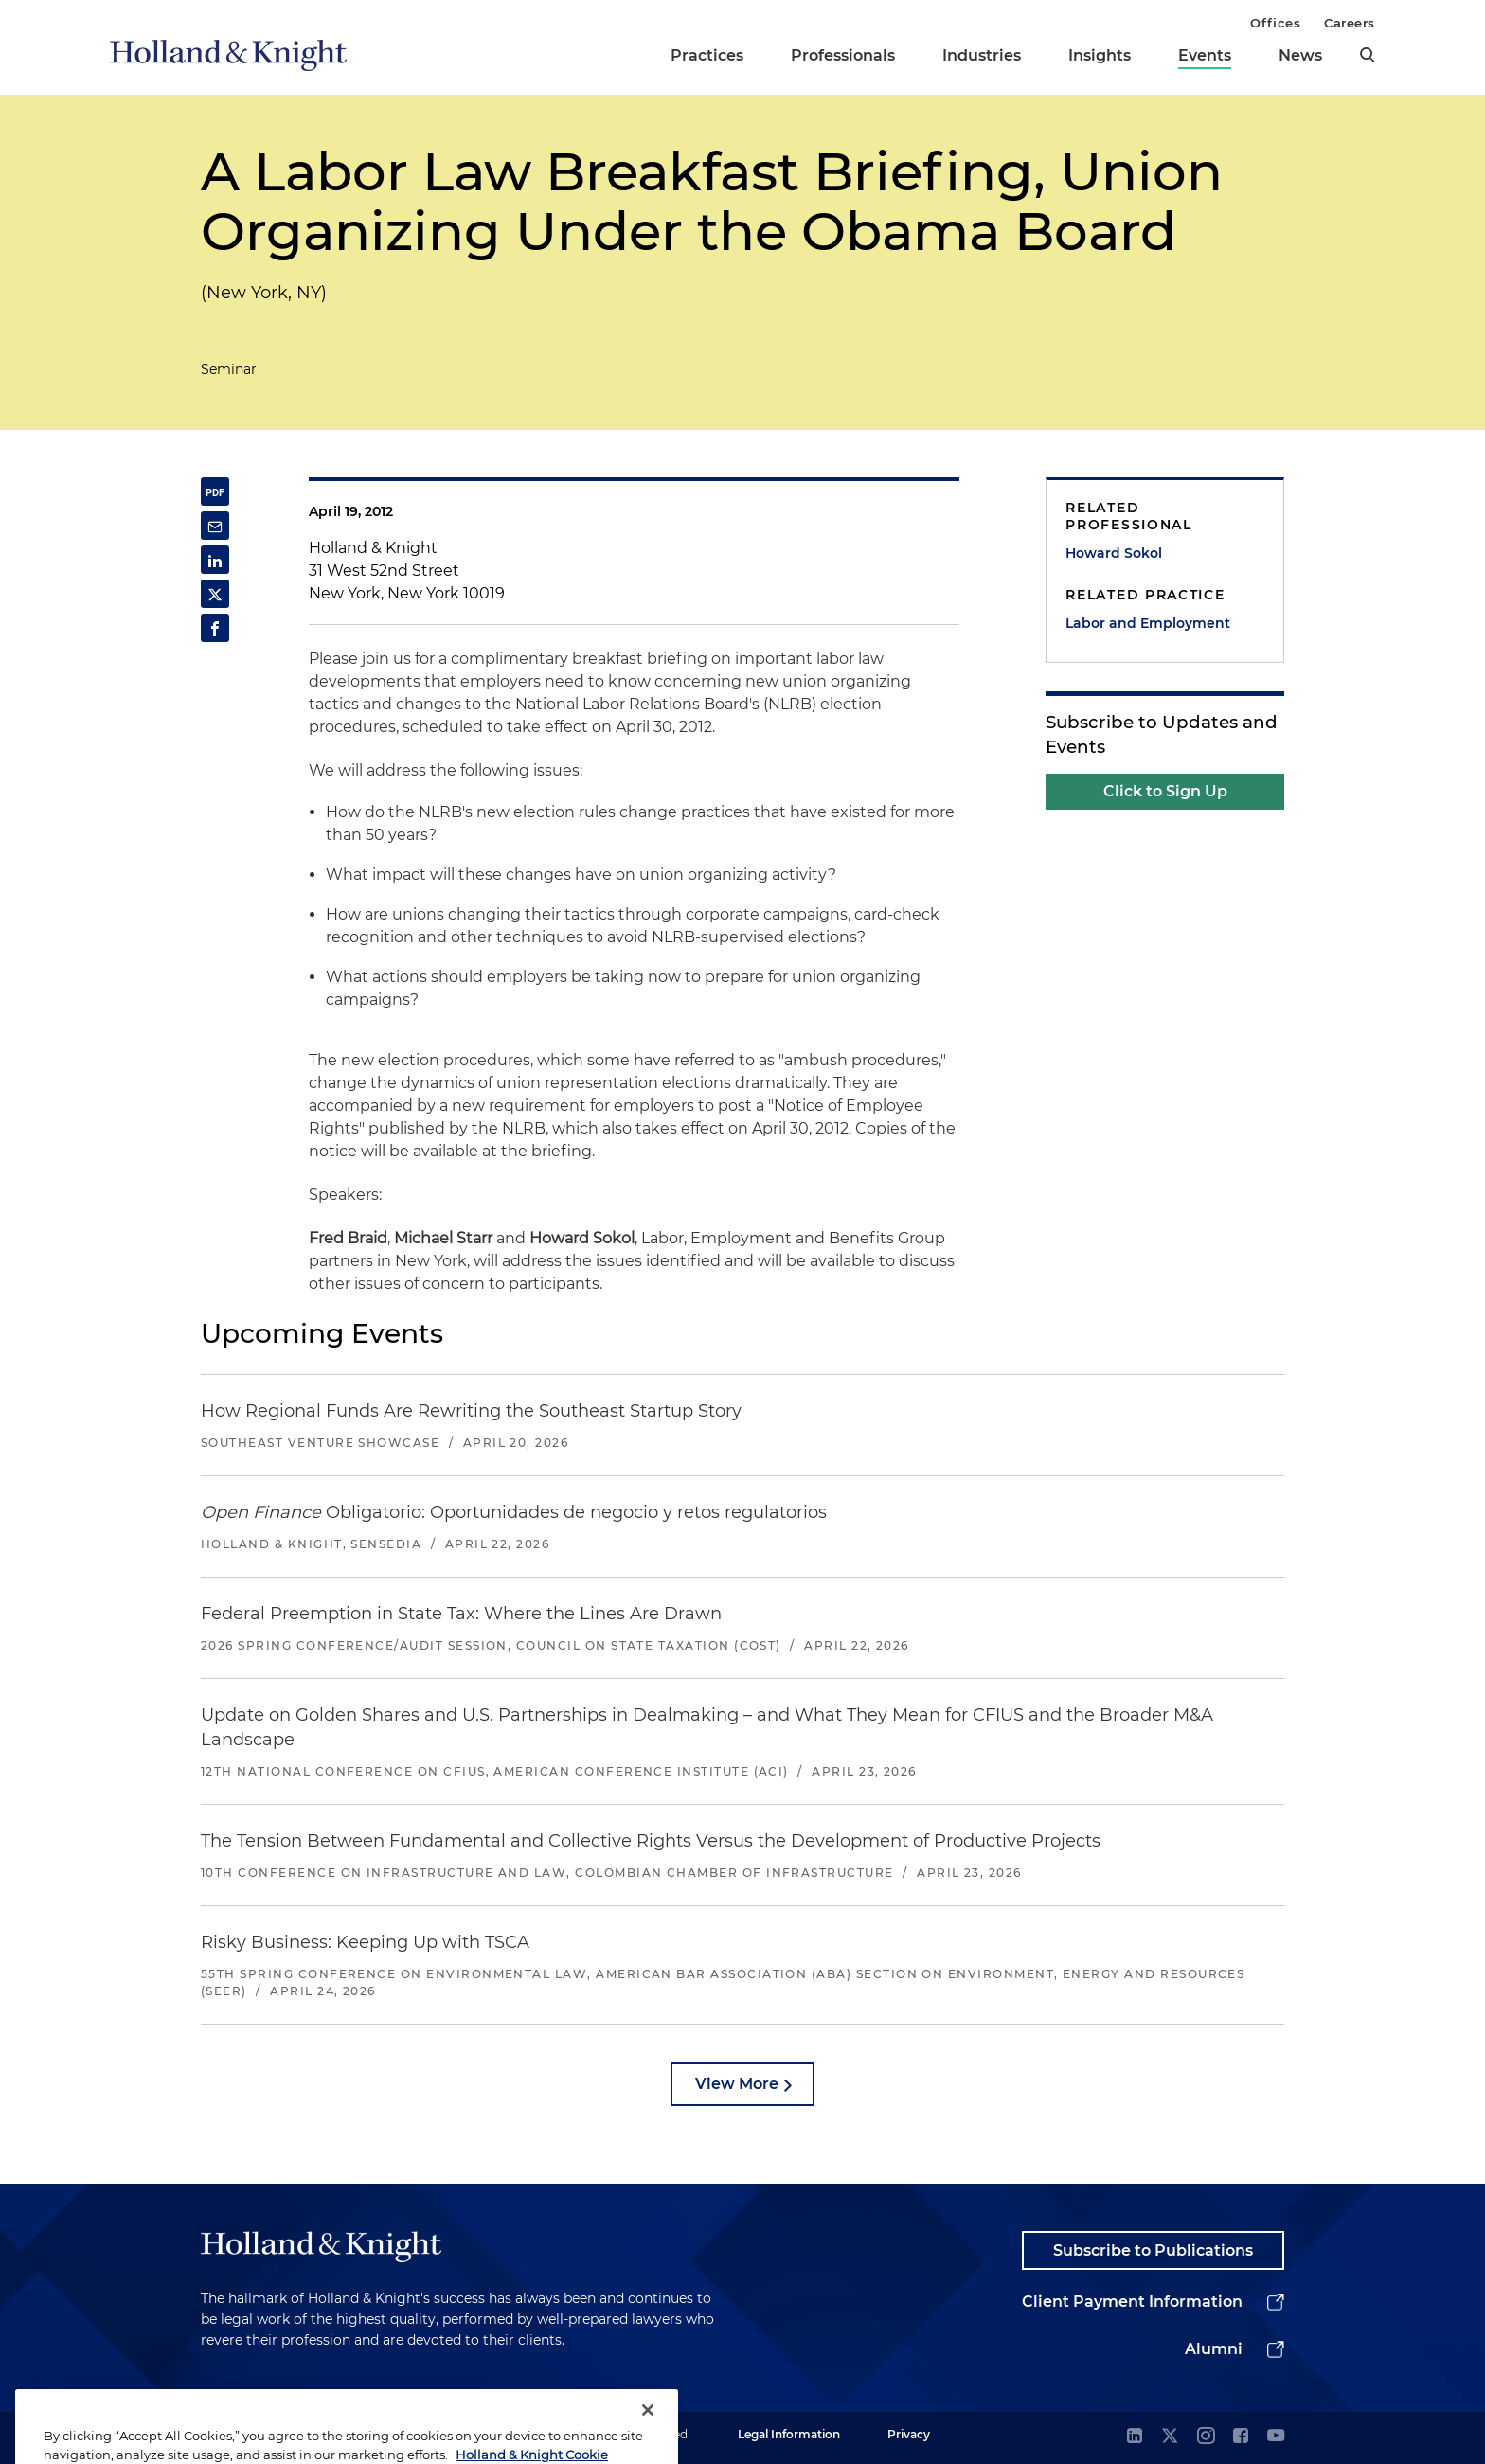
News (1300, 55)
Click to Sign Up (1165, 791)
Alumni (1214, 2349)
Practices (707, 55)
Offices (1275, 22)
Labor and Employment (1147, 623)
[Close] (648, 2427)
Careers (1349, 22)
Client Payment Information (1132, 2302)
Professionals (843, 55)
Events (1204, 55)
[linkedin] (1134, 2437)
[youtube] (1275, 2437)
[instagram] (1205, 2437)
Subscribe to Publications (1153, 2250)
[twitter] (1169, 2437)
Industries (981, 55)
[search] (1367, 55)
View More (736, 2084)
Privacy (908, 2434)
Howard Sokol (1113, 553)
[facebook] (1240, 2437)
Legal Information (789, 2434)
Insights (1099, 55)
